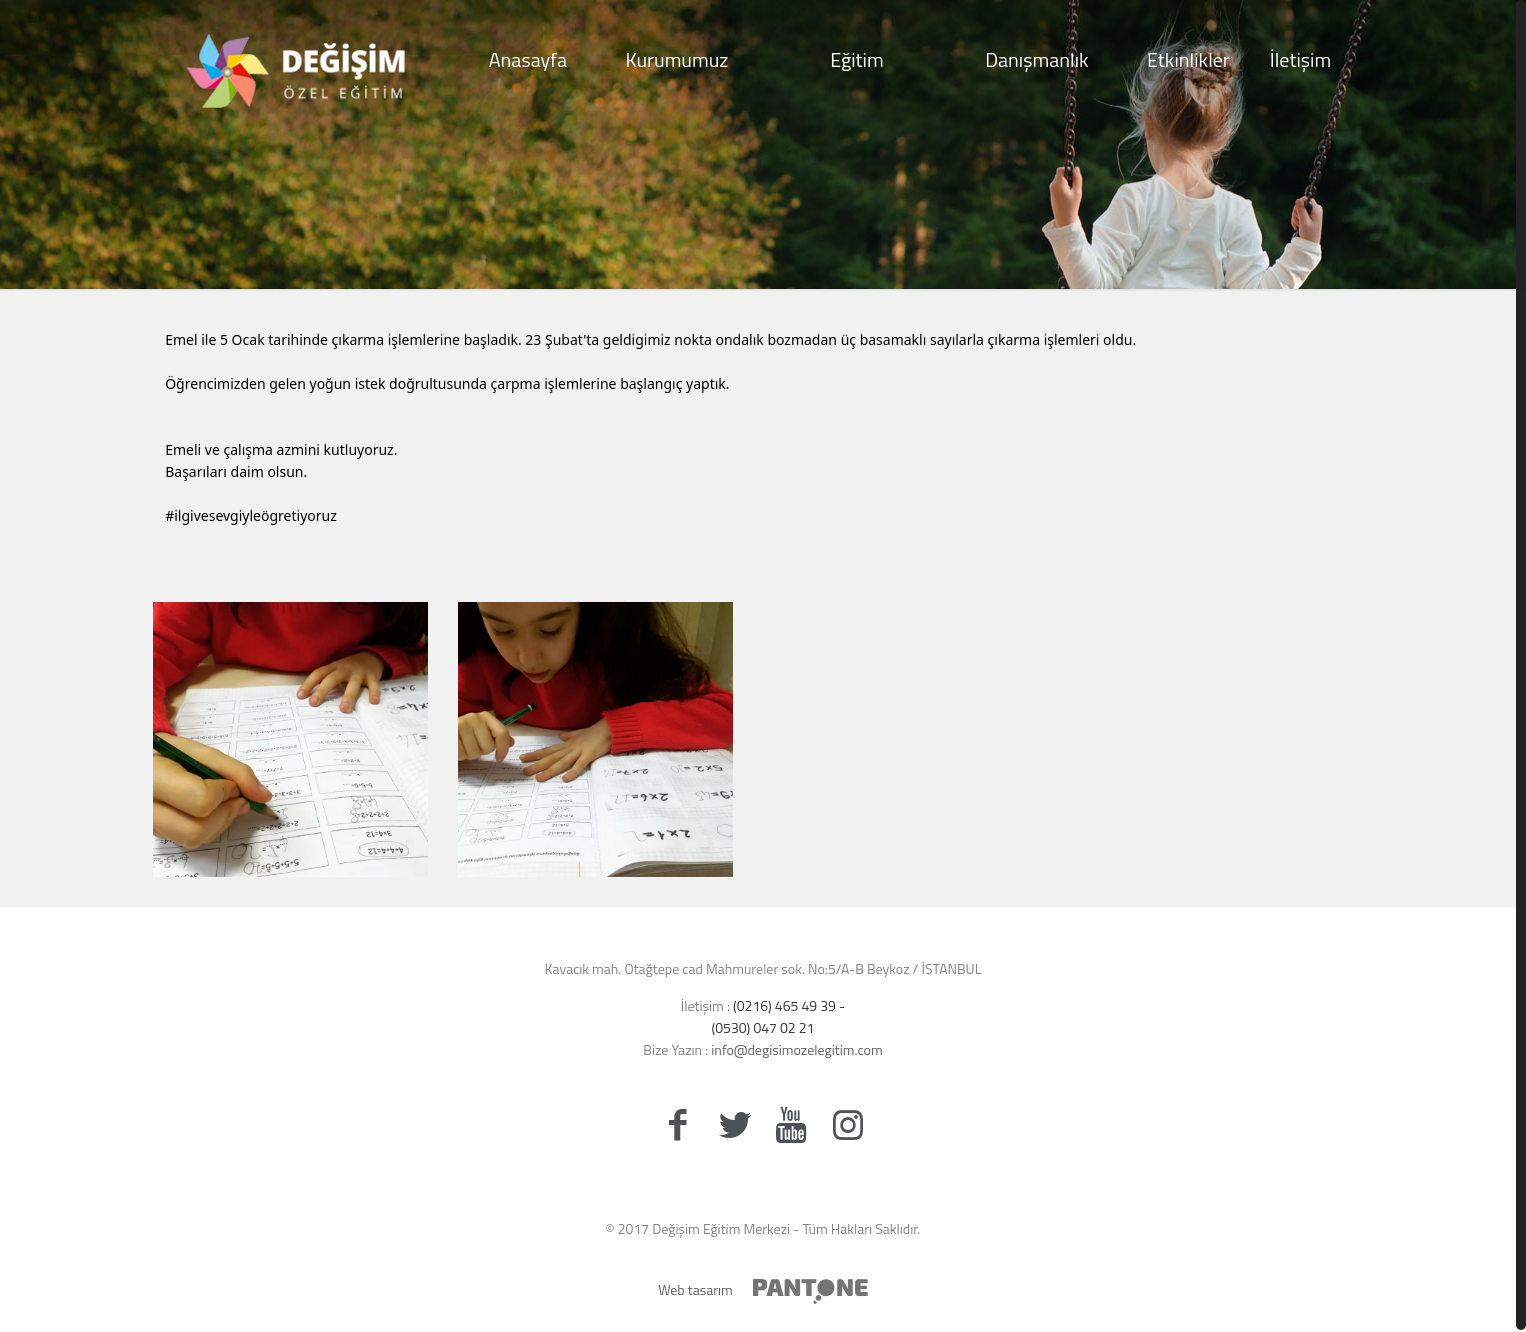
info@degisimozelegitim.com (795, 1049)
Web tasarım (695, 1289)
